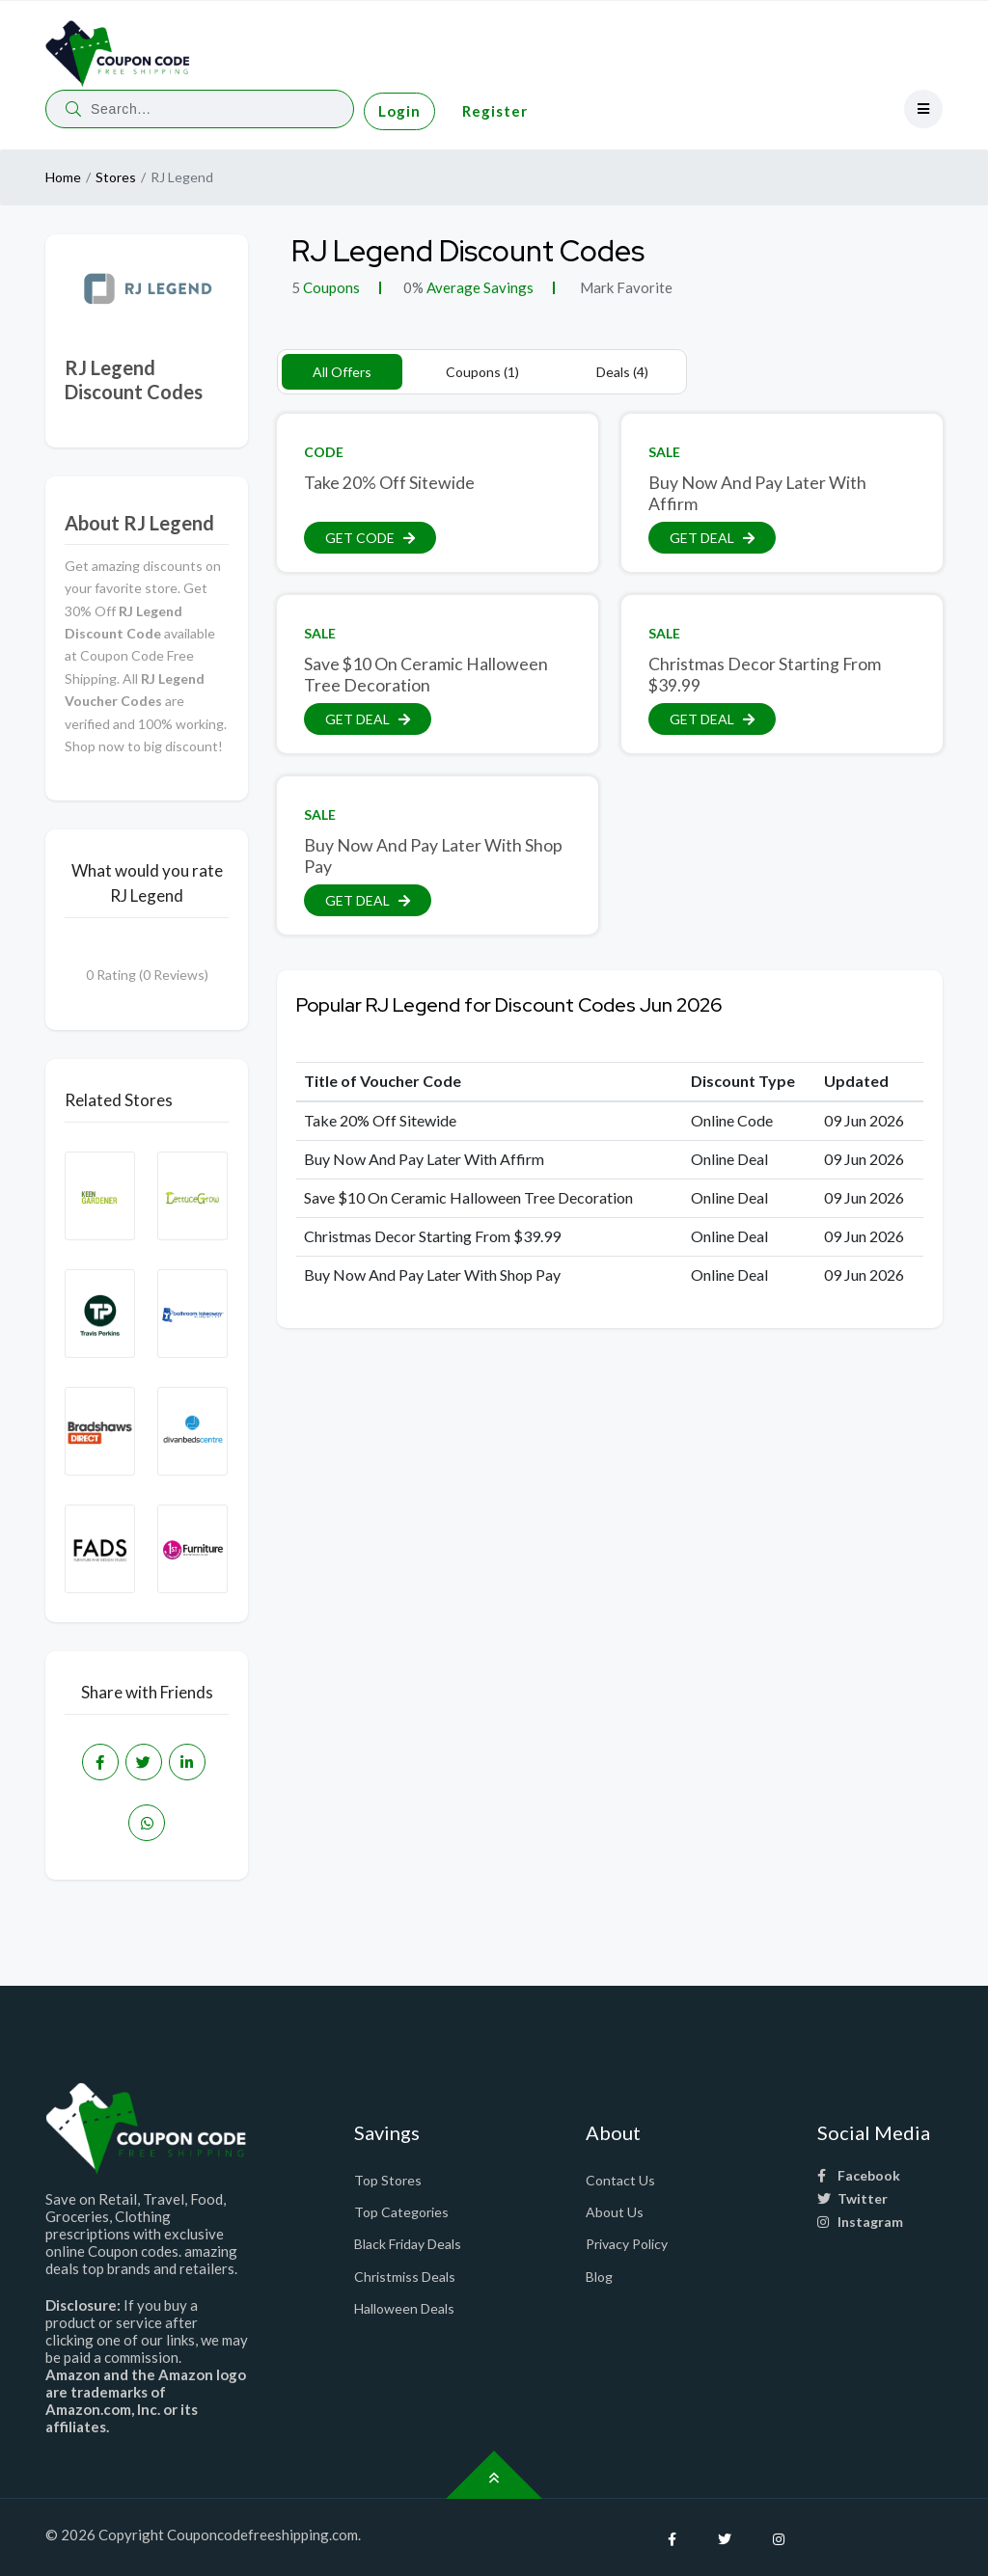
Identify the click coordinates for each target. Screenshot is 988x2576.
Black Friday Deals (407, 2244)
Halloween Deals (404, 2308)
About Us (615, 2212)
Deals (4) (622, 372)
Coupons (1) (482, 372)
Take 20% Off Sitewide (389, 483)
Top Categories (401, 2212)
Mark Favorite (624, 287)
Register (495, 111)
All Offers (342, 372)
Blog (599, 2276)
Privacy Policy (627, 2244)
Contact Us (620, 2180)
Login (399, 111)
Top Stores (388, 2180)
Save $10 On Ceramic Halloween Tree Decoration (426, 674)
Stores (116, 177)
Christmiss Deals (404, 2276)
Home (63, 177)
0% (413, 287)
